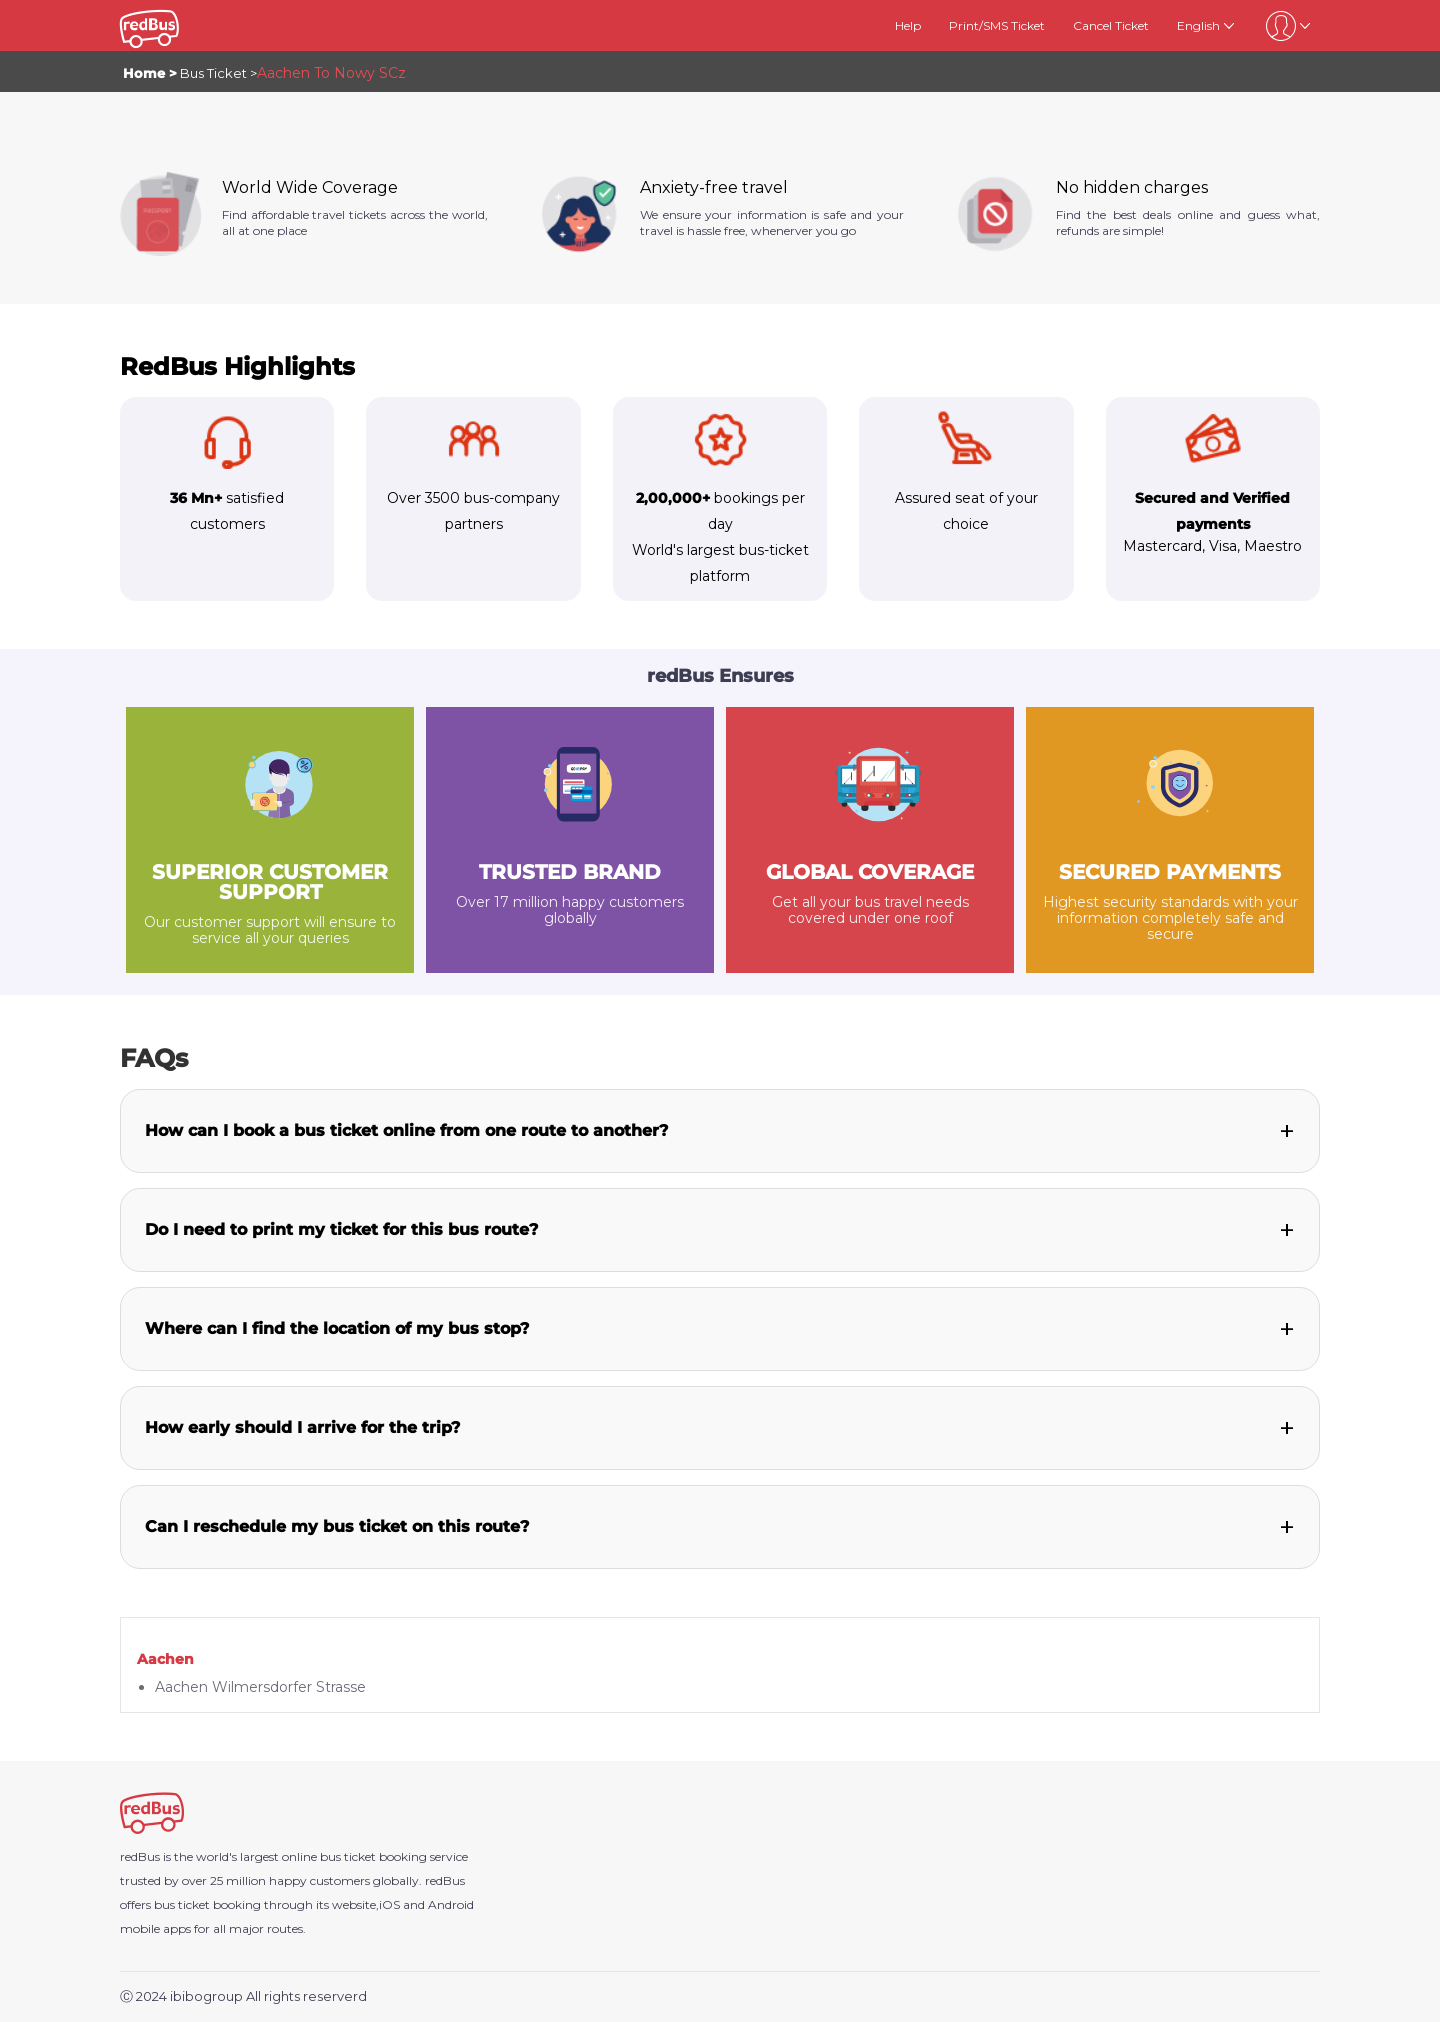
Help (908, 25)
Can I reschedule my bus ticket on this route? (337, 1526)
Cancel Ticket (1111, 25)
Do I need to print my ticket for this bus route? (341, 1229)
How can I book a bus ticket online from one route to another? (406, 1130)
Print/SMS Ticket (997, 25)
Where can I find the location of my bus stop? (337, 1328)
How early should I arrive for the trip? (302, 1427)
